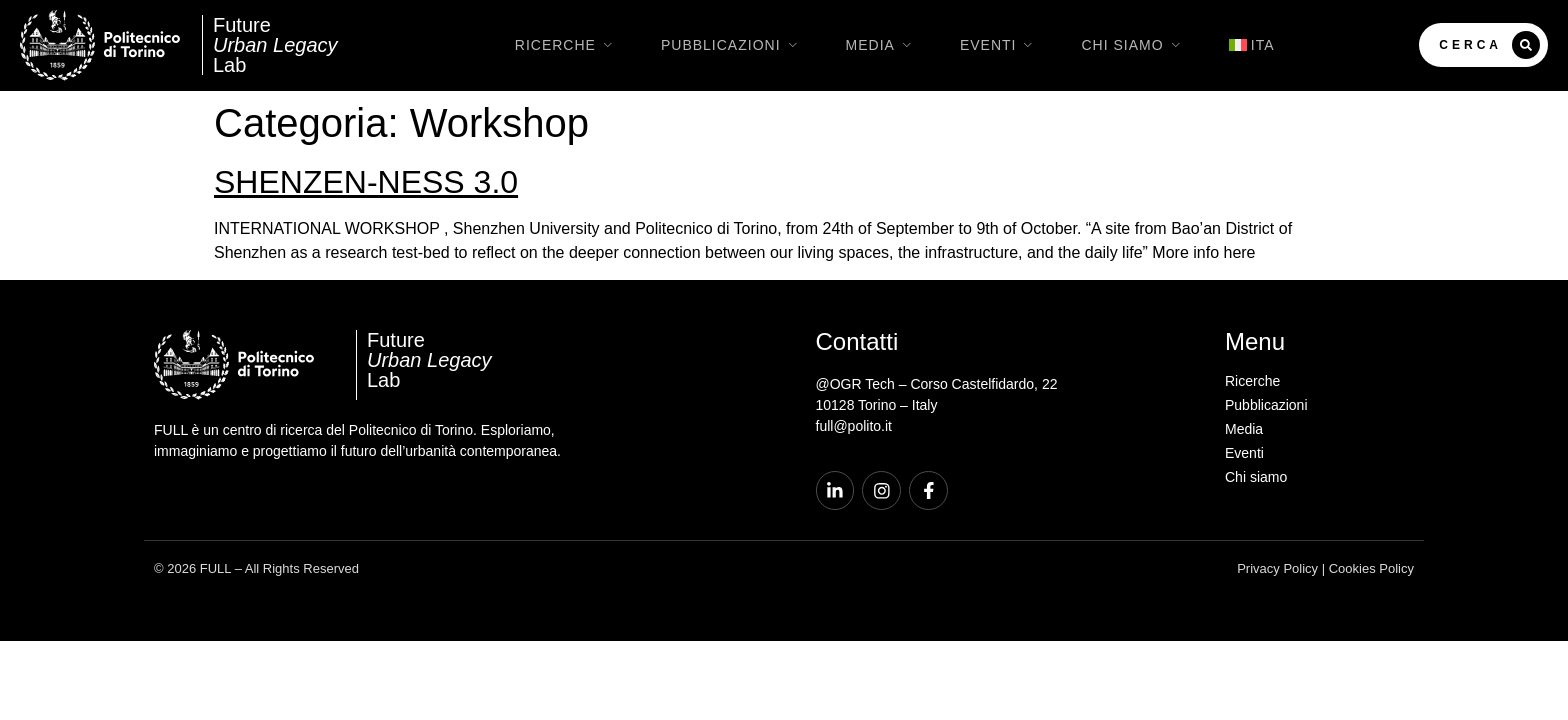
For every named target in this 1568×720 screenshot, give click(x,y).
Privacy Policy (1277, 569)
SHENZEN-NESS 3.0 (366, 182)
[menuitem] (1252, 45)
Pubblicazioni (733, 45)
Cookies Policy (1371, 569)
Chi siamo (1134, 45)
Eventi (1001, 45)
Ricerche (568, 45)
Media (883, 45)
